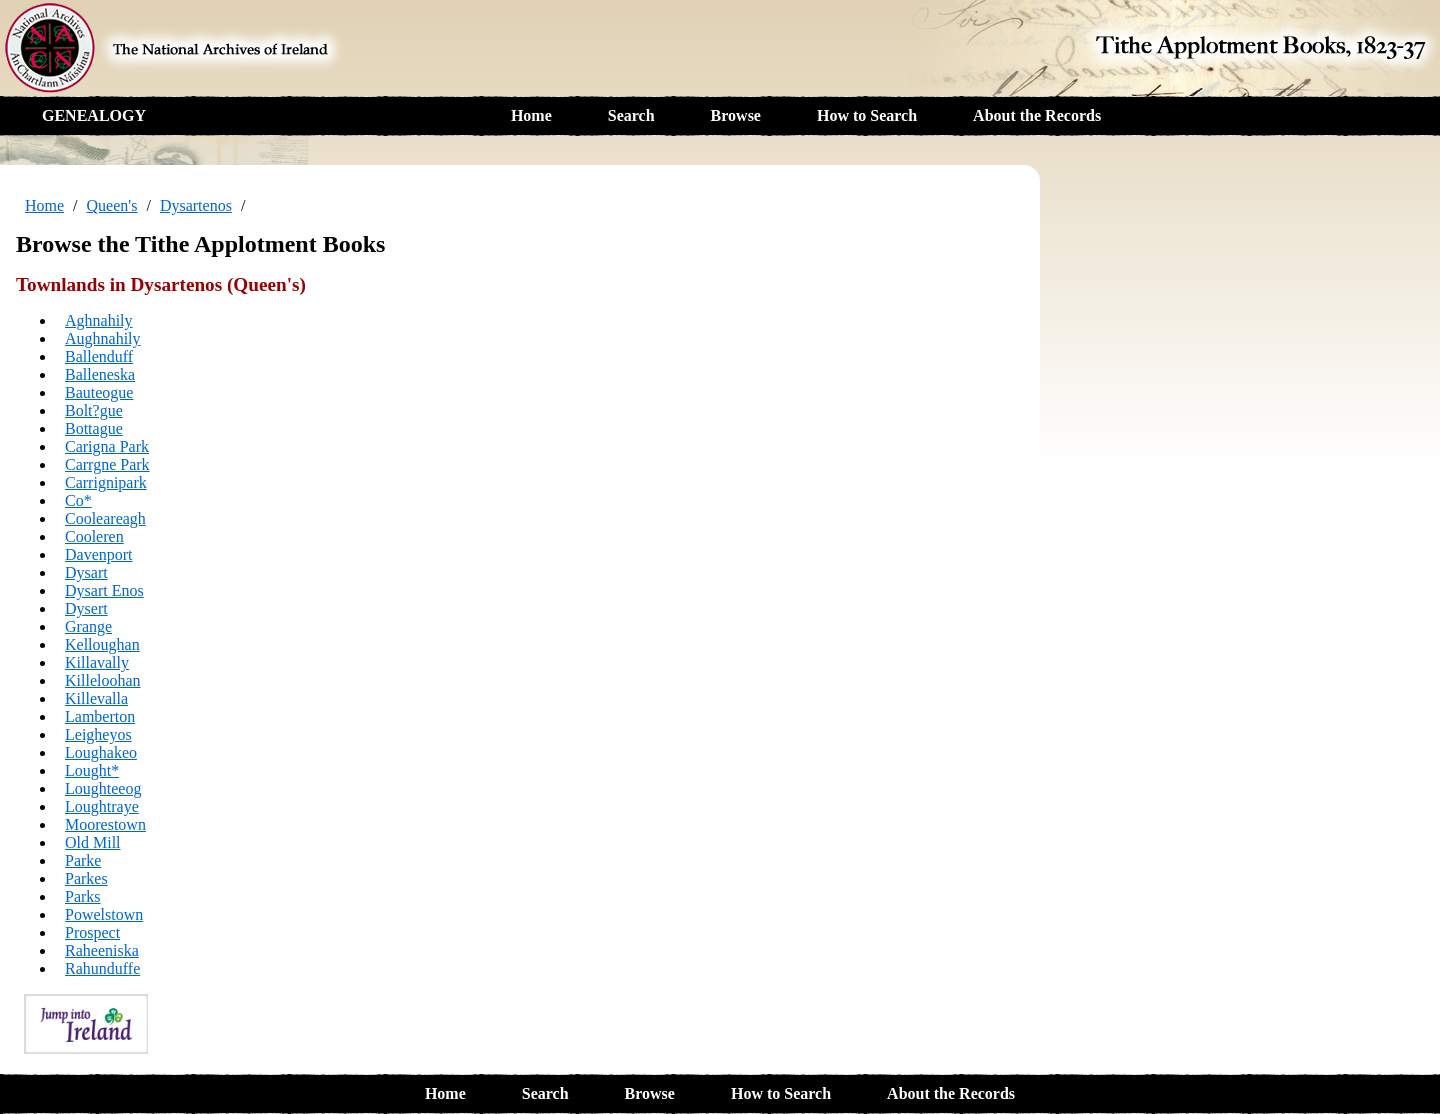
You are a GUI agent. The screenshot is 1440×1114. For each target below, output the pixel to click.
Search (631, 115)
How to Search (867, 115)
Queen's (112, 205)
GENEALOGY (94, 115)
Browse (736, 115)
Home (531, 115)
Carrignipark (106, 482)
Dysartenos (196, 205)
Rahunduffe (102, 968)
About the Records (1037, 115)
